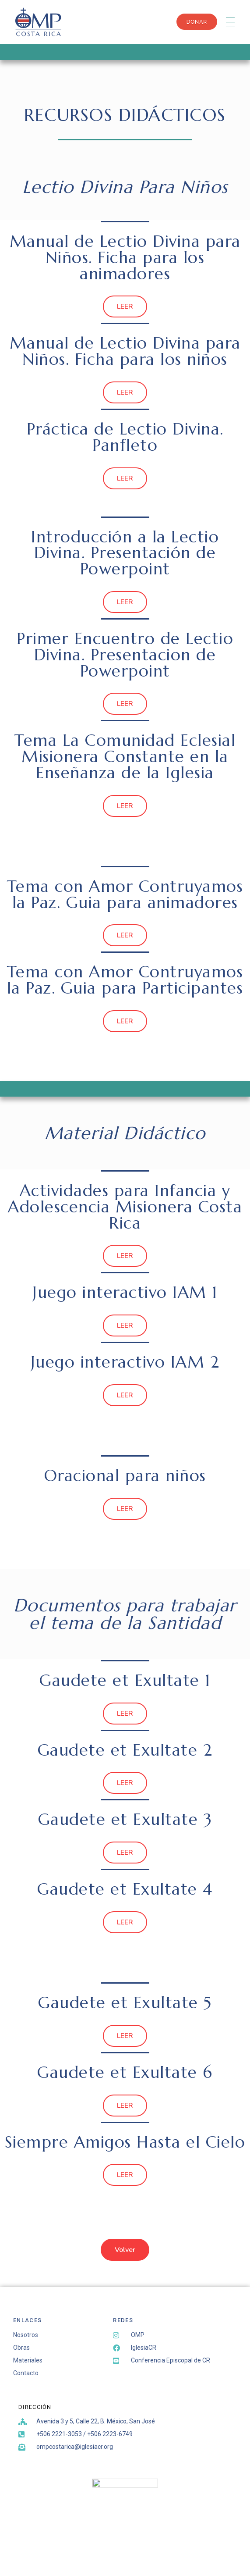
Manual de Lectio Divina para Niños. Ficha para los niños (125, 351)
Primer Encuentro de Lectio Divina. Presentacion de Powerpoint (125, 654)
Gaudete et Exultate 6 (125, 2072)
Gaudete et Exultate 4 (125, 1889)
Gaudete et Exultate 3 (125, 1819)
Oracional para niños (125, 1475)
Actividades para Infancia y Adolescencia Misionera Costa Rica (125, 1206)
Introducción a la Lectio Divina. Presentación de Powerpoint (125, 553)
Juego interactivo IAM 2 (125, 1362)
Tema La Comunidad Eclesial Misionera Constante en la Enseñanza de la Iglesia (125, 756)
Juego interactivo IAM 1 (125, 1292)
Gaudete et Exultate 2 (125, 1750)
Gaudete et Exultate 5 (125, 2002)
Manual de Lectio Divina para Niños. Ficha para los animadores (125, 257)
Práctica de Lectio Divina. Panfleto (125, 437)
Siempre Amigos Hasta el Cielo (125, 2142)
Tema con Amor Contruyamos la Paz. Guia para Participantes (125, 980)
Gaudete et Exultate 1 (125, 1680)
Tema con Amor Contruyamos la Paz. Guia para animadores (125, 894)
